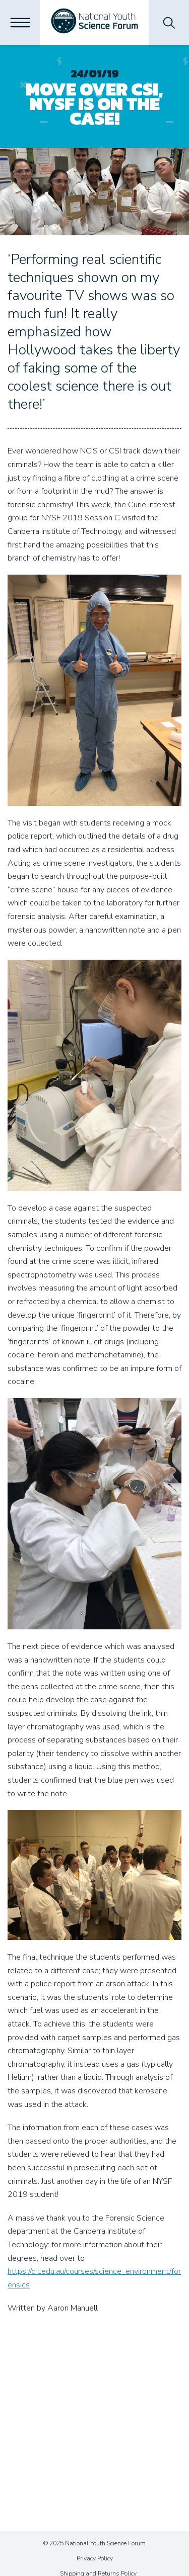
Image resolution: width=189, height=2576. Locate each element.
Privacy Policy (95, 2558)
